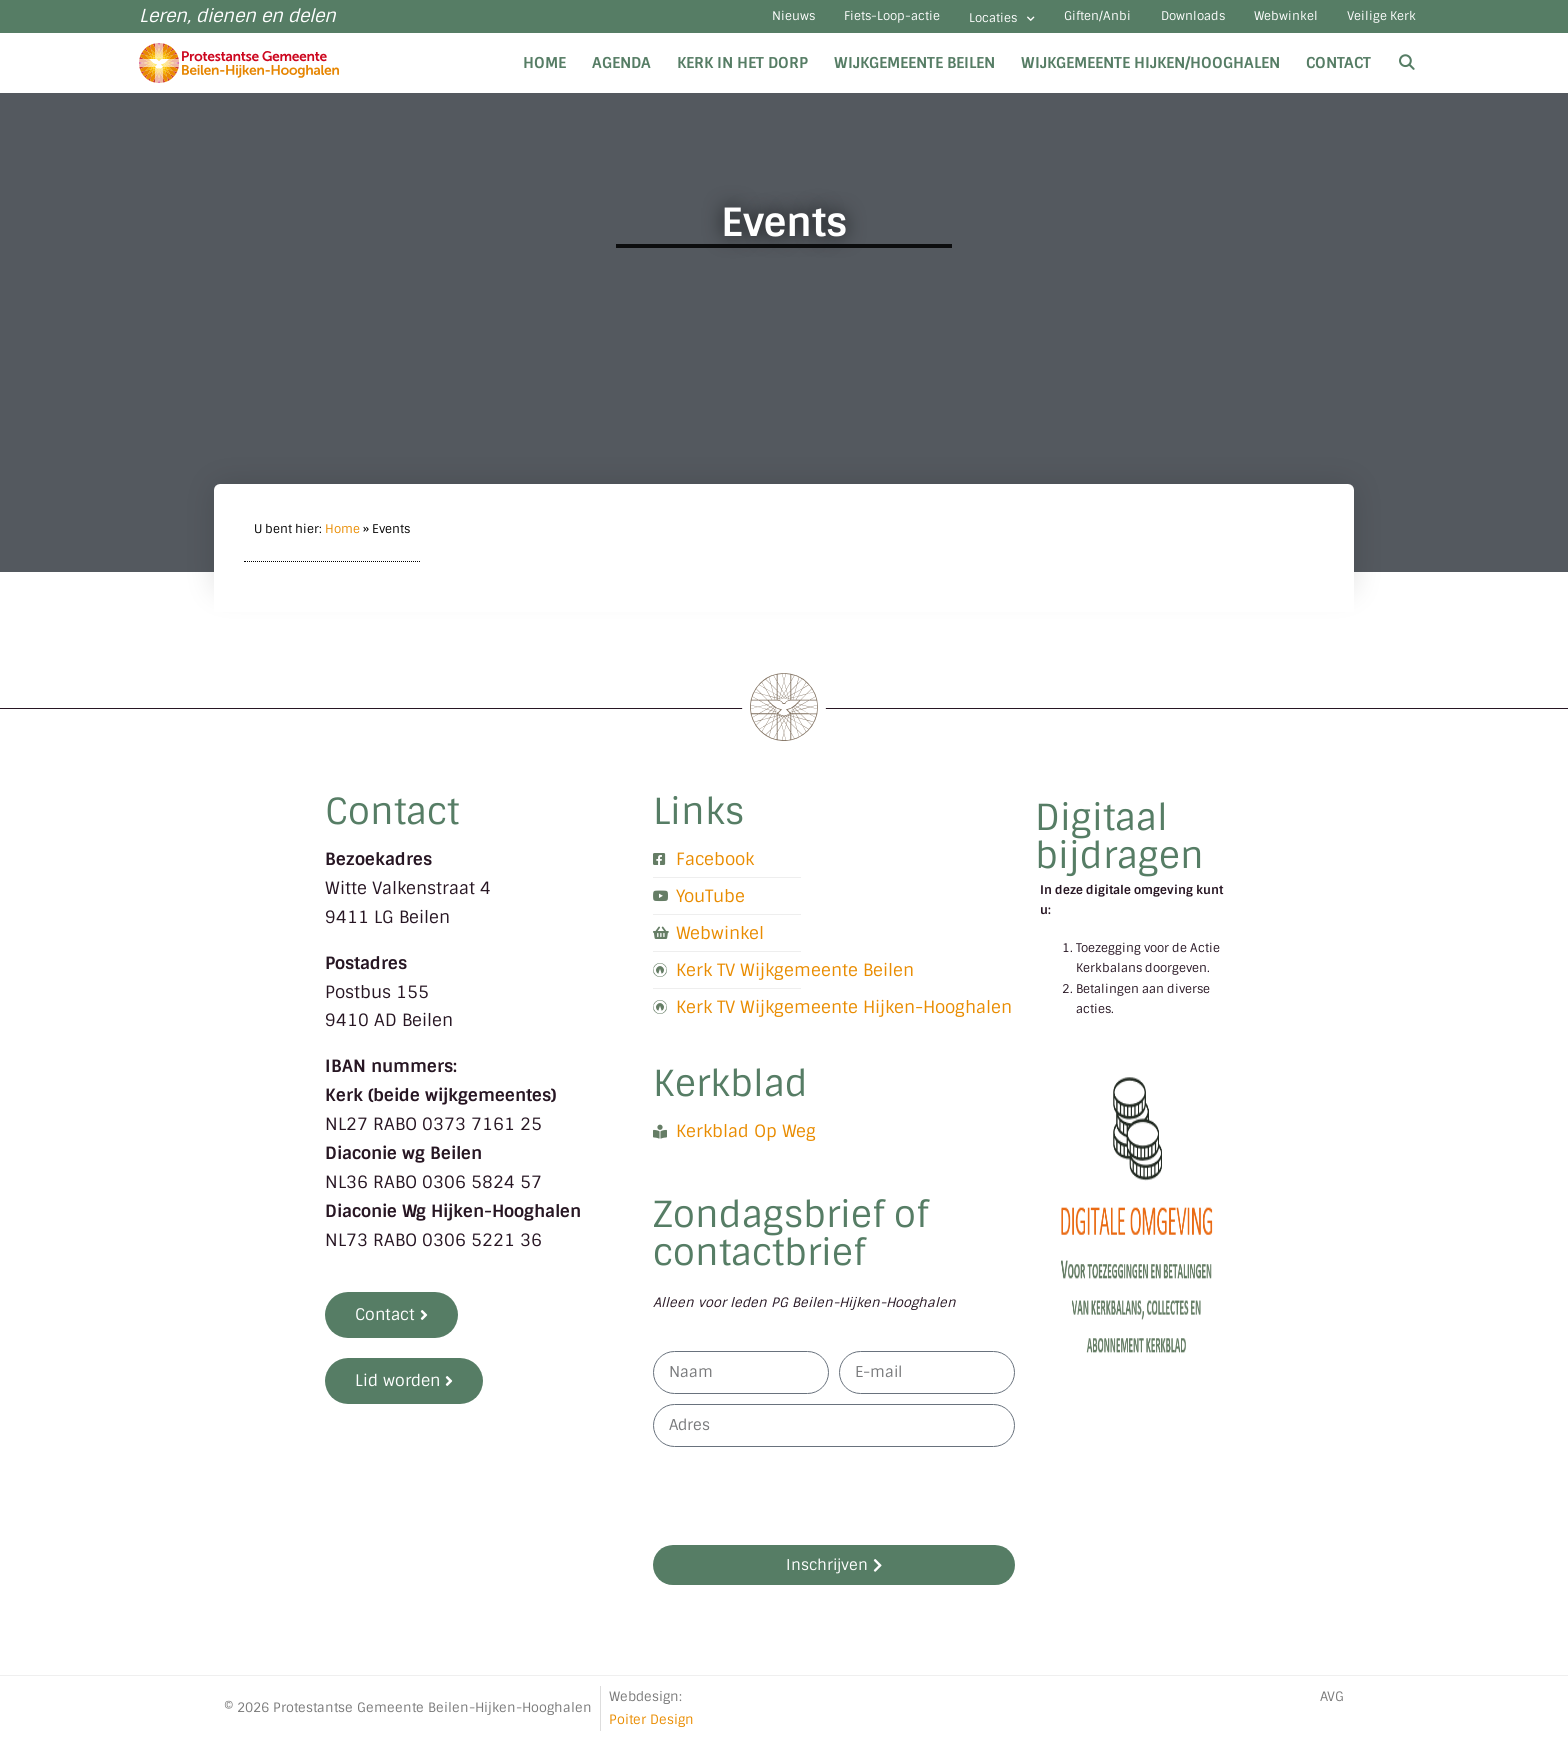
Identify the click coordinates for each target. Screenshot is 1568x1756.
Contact (1338, 78)
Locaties (887, 26)
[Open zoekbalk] (1406, 78)
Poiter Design (651, 1734)
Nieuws (625, 24)
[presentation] (805, 1512)
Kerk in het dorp (742, 78)
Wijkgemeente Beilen (914, 78)
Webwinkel (1248, 24)
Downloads (1128, 24)
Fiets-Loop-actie (750, 24)
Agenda (621, 78)
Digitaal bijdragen (1119, 851)
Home (544, 78)
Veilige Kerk (1370, 24)
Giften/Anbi (1007, 24)
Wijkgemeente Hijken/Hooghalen (1150, 78)
